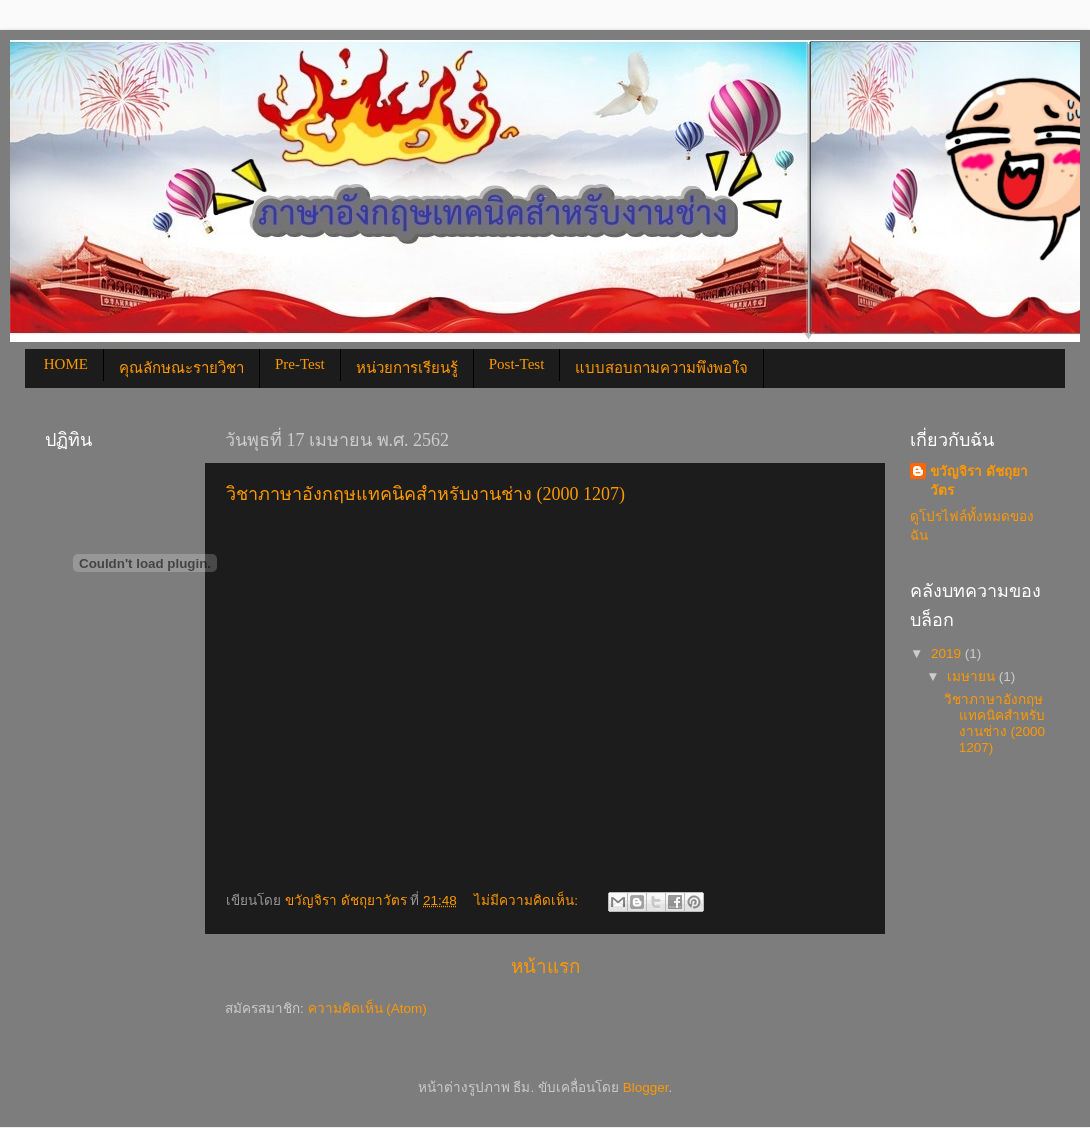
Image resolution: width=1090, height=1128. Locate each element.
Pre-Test (300, 364)
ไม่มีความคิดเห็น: (528, 900)
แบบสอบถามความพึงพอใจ (661, 368)
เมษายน (973, 676)
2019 (948, 653)
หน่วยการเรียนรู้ (407, 368)
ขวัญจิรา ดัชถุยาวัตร (979, 481)
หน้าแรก (545, 966)
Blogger (646, 1087)
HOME (66, 364)
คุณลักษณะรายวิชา (181, 368)
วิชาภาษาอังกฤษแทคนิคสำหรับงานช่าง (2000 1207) (425, 494)
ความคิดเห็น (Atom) (367, 1008)
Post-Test (517, 364)
